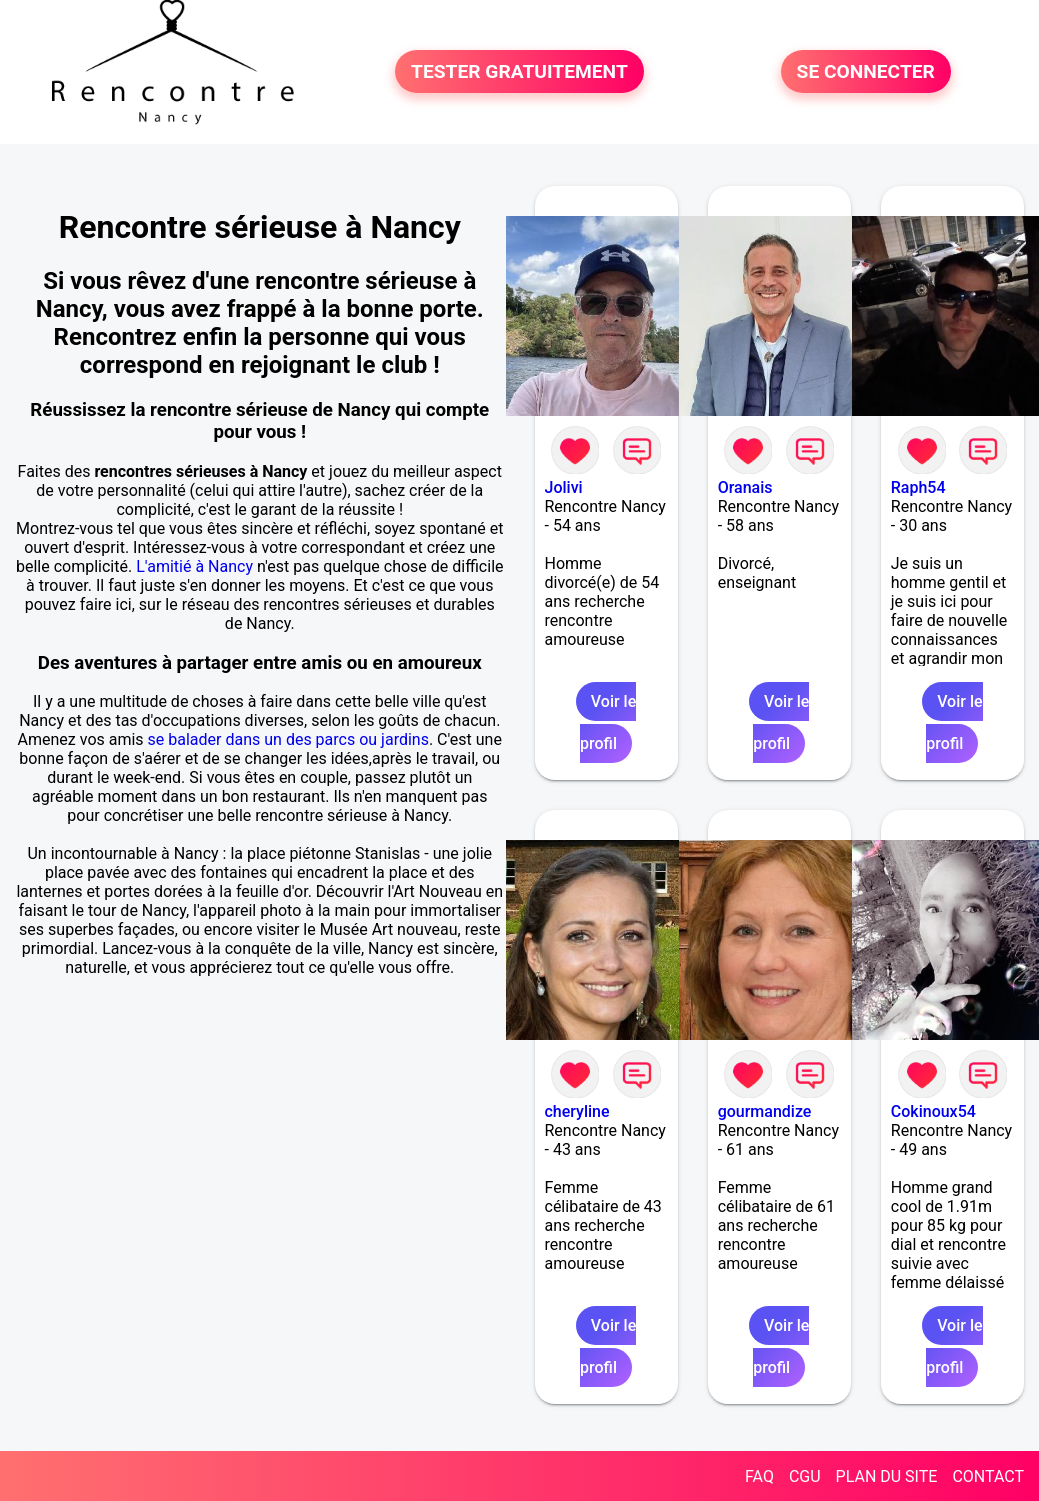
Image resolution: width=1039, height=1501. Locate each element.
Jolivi (564, 487)
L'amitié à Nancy (194, 566)
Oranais (745, 487)
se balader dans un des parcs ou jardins (288, 739)
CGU (805, 1476)
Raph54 (918, 487)
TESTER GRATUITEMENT (519, 71)
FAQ (759, 1476)
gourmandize (765, 1111)
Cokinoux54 (933, 1111)
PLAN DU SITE (887, 1476)
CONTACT (988, 1476)
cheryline (577, 1111)
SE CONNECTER (866, 71)
